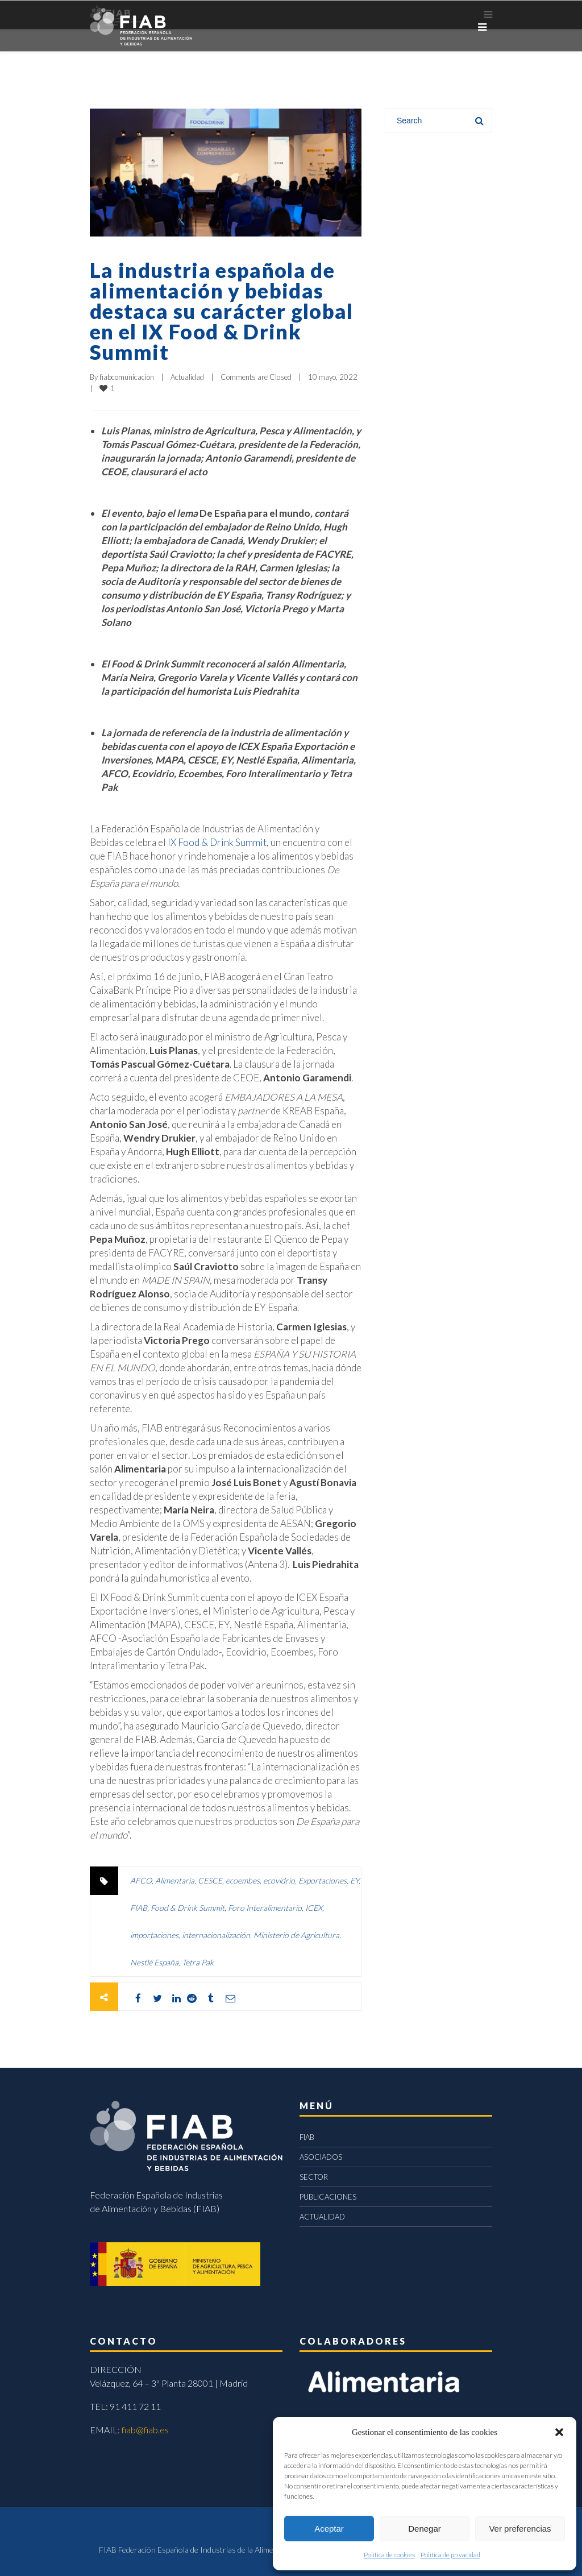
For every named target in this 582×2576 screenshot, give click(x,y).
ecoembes (243, 1880)
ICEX (313, 1908)
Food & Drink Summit (188, 1908)
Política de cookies (389, 2554)
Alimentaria (174, 1880)
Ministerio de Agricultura (296, 1935)
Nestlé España (154, 1962)
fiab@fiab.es (145, 2429)
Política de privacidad (450, 2554)
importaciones (154, 1935)
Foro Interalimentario (265, 1908)
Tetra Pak (198, 1962)
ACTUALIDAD (322, 2216)
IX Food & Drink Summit (217, 842)
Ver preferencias (520, 2528)
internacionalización (216, 1935)
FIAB (138, 1908)
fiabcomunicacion (126, 376)
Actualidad (187, 376)
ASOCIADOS (321, 2157)
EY (354, 1880)
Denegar (424, 2528)
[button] (559, 2432)
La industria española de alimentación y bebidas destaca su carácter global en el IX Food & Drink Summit (222, 311)
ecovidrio (279, 1880)
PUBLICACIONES (328, 2196)
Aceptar (329, 2528)
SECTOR (314, 2176)
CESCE (210, 1880)
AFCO (141, 1880)
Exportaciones (322, 1880)
